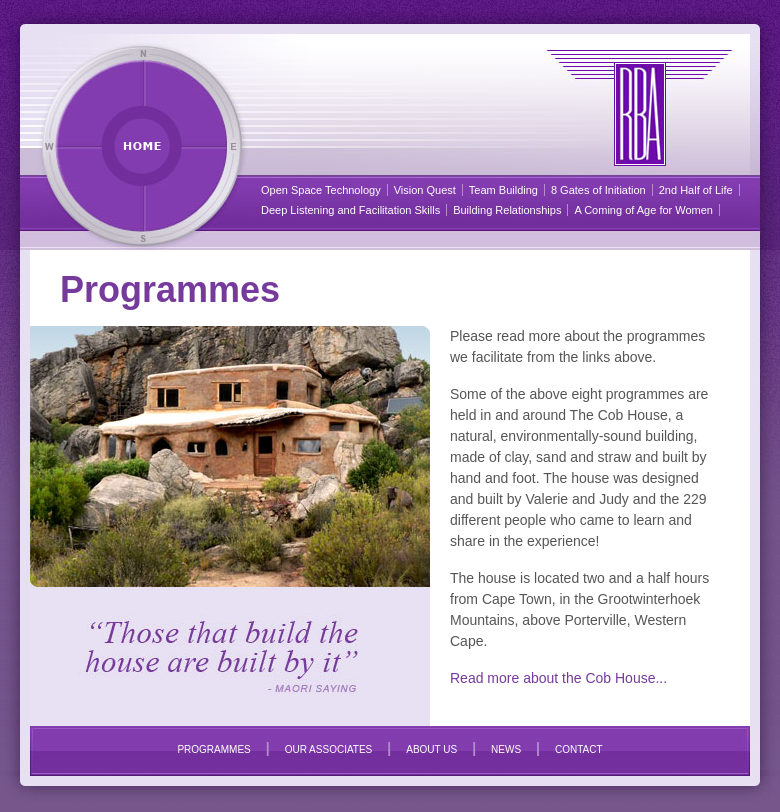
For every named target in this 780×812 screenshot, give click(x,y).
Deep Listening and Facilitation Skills (350, 210)
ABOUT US (431, 749)
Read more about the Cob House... (558, 678)
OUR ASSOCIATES (329, 749)
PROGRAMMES (213, 749)
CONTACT (579, 749)
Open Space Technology (321, 190)
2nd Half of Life (696, 190)
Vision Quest (425, 190)
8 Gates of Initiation (598, 190)
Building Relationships (507, 210)
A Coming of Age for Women (643, 210)
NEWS (506, 749)
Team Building (503, 190)
